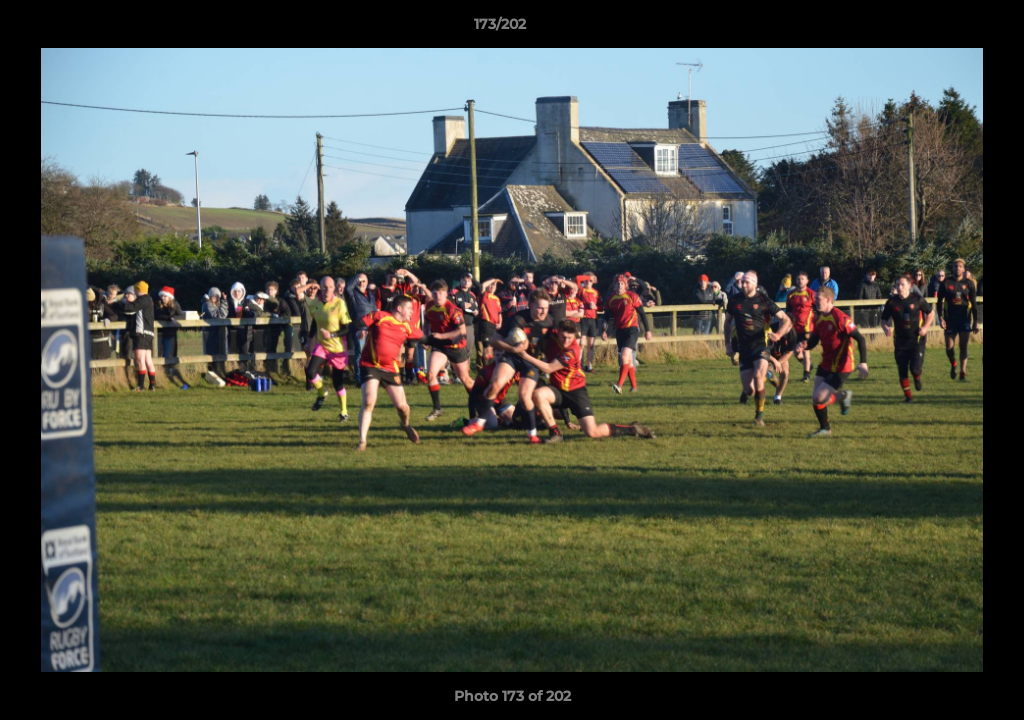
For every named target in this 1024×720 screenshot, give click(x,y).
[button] (940, 29)
